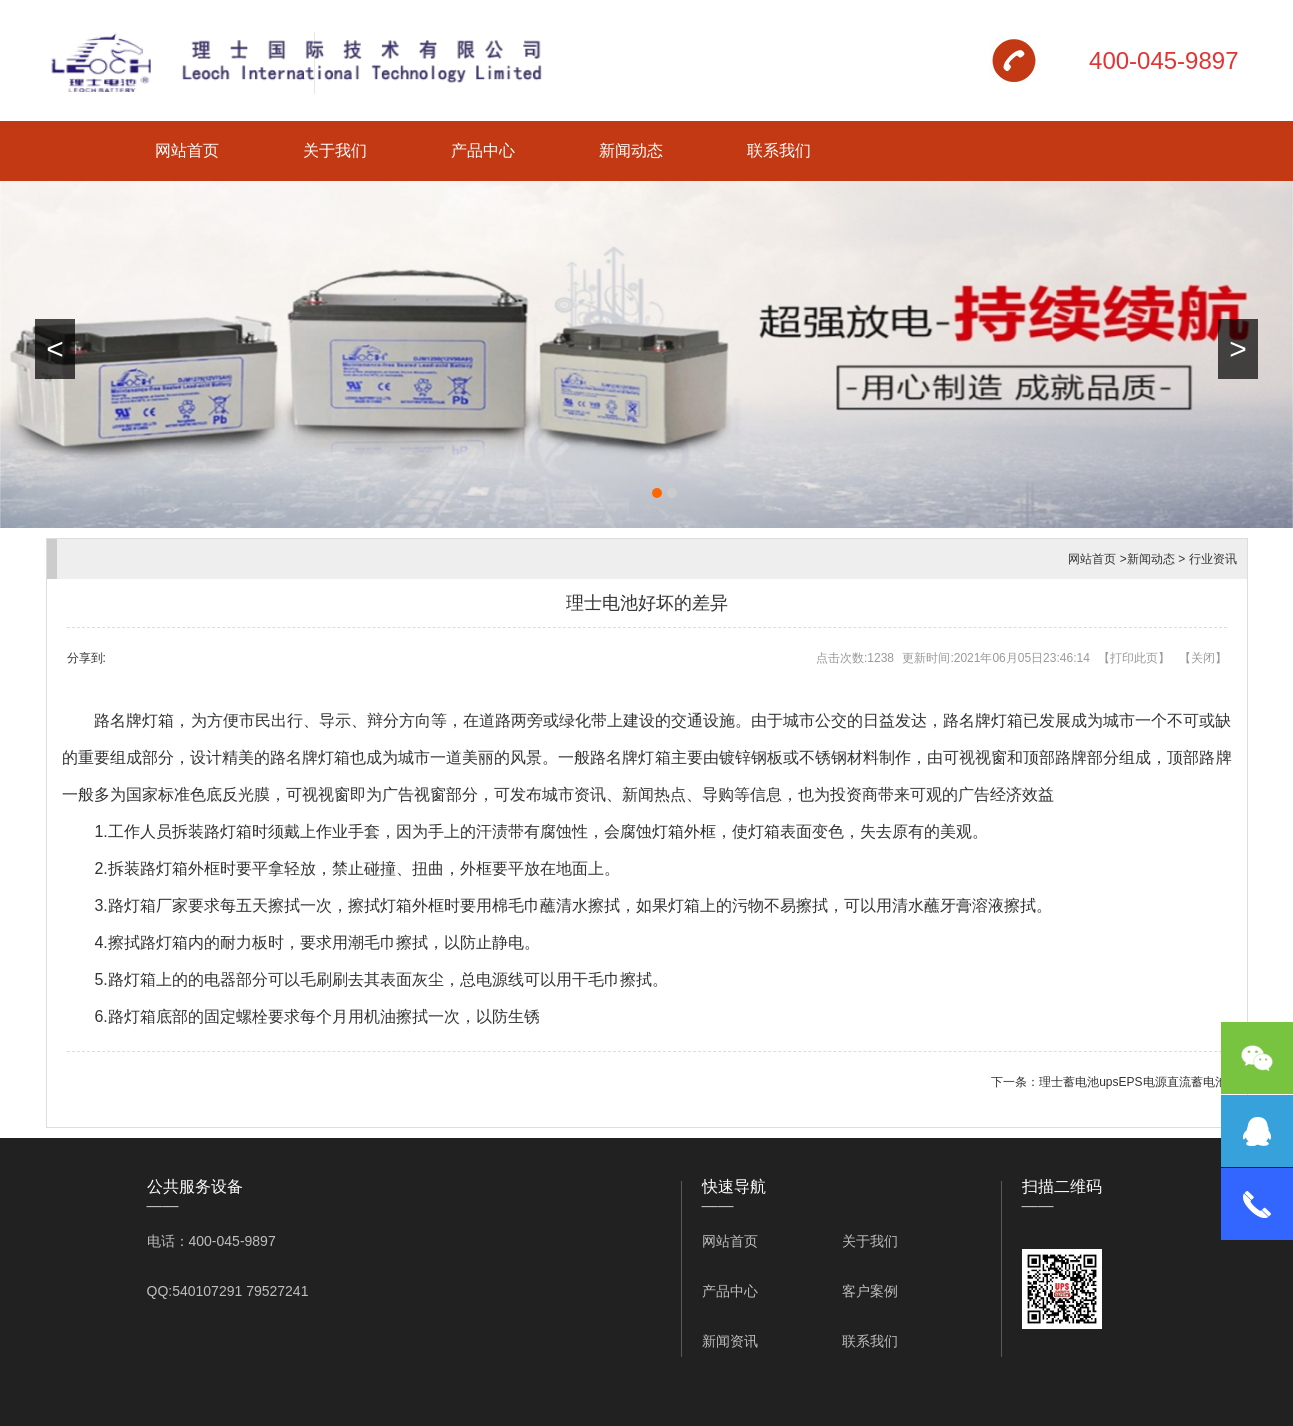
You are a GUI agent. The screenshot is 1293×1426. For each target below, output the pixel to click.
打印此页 (1134, 658)
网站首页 (187, 150)
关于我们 (335, 150)
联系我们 (779, 150)
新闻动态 (631, 150)
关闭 (1203, 658)
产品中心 (483, 150)
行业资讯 (1213, 559)
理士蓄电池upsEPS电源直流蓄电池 (1132, 1082)
